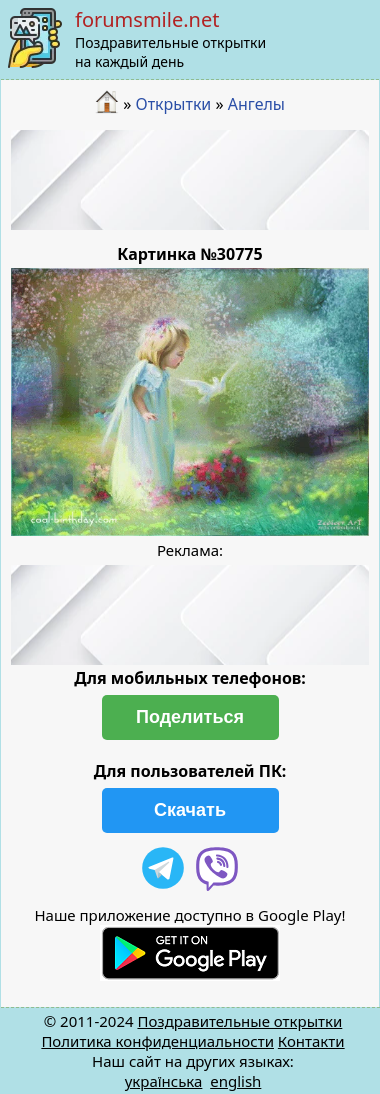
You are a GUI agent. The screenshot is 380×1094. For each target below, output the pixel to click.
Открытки (173, 104)
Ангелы (256, 104)
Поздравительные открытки (239, 1021)
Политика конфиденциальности (157, 1041)
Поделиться (190, 717)
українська (164, 1081)
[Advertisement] (190, 180)
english (235, 1081)
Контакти (311, 1041)
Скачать (190, 810)
